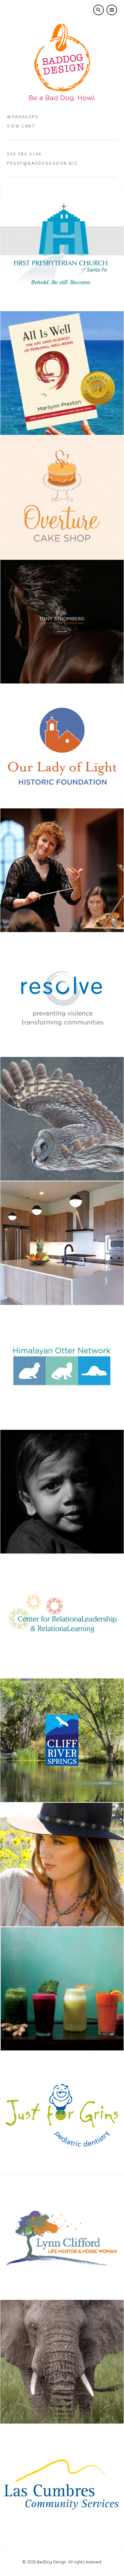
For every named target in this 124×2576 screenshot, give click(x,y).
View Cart (21, 126)
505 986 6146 (24, 154)
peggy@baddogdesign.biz (42, 163)
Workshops (22, 117)
